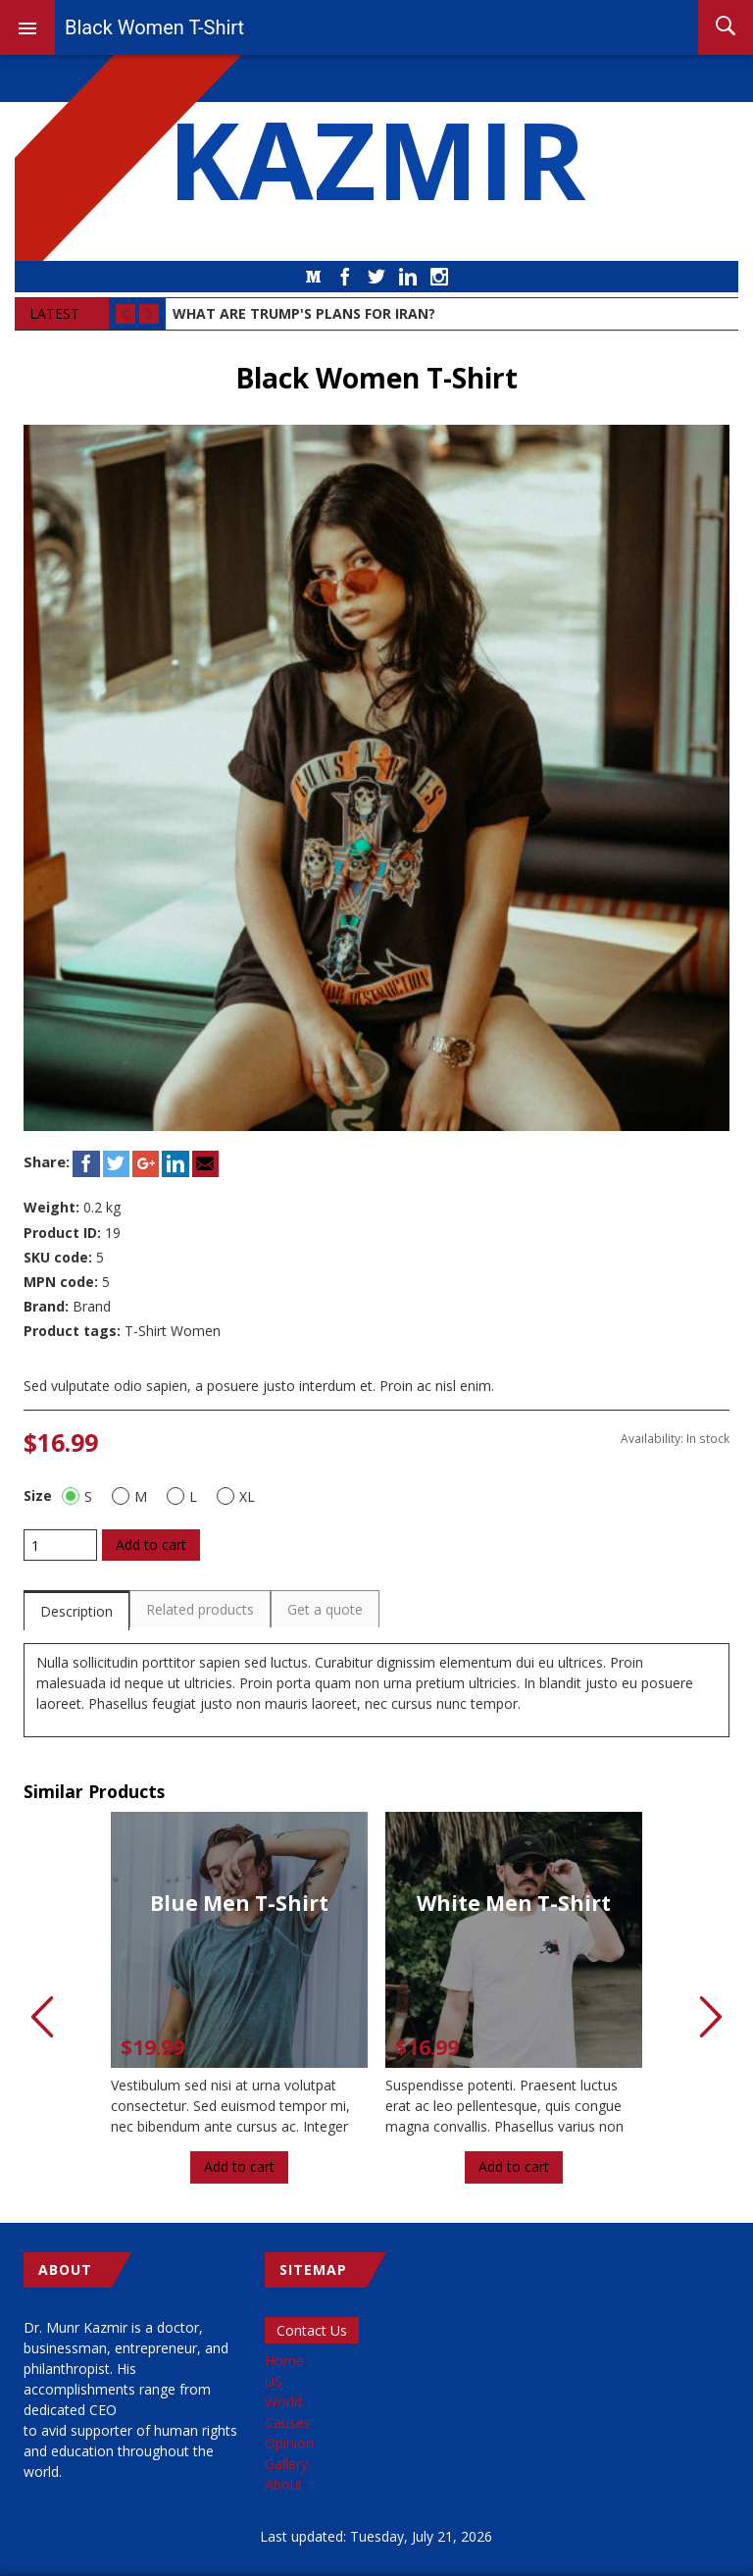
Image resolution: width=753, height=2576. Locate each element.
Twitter (376, 276)
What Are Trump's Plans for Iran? (304, 313)
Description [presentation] (76, 1611)
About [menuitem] (284, 2484)
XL (236, 1496)
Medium (313, 276)
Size (38, 1495)
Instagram (439, 276)
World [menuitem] (283, 2402)
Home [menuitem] (284, 2360)
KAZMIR (376, 158)
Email (205, 1164)
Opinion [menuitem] (289, 2443)
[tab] (76, 1610)
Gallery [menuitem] (286, 2463)
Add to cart (151, 1544)
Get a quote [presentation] (325, 1609)
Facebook (345, 276)
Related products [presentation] (200, 1609)
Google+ (145, 1164)
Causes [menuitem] (288, 2422)
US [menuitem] (273, 2381)
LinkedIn (408, 276)
